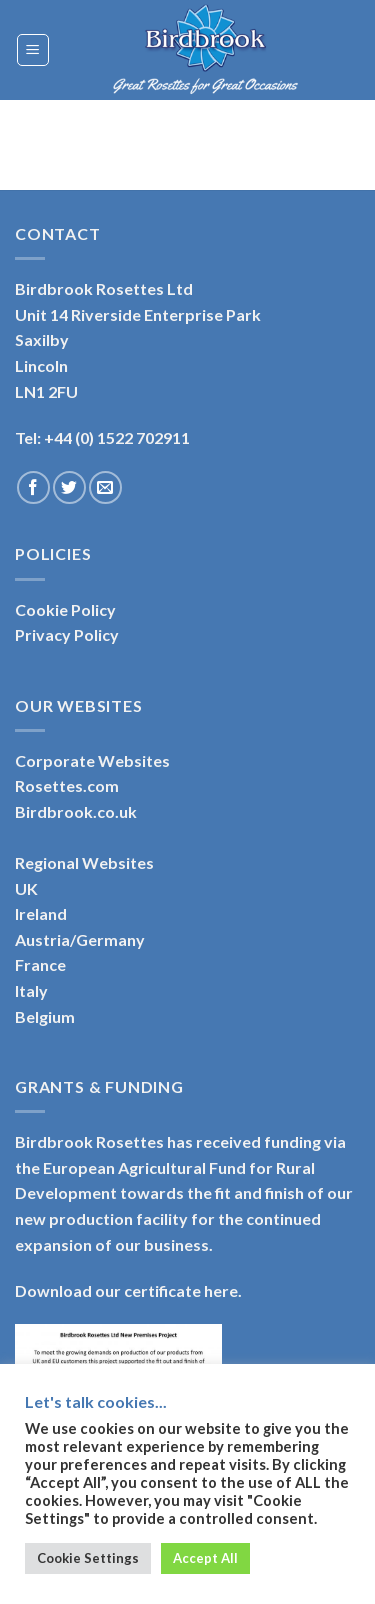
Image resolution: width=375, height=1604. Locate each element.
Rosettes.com (67, 785)
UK (26, 888)
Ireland (41, 913)
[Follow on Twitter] (69, 487)
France (40, 964)
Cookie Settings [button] (88, 1558)
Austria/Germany (80, 939)
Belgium (45, 1016)
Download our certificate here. (128, 1290)
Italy (31, 990)
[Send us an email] (105, 487)
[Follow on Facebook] (33, 487)
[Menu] (33, 50)
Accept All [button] (205, 1558)
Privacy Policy (67, 634)
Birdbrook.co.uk (76, 811)
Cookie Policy (65, 609)
